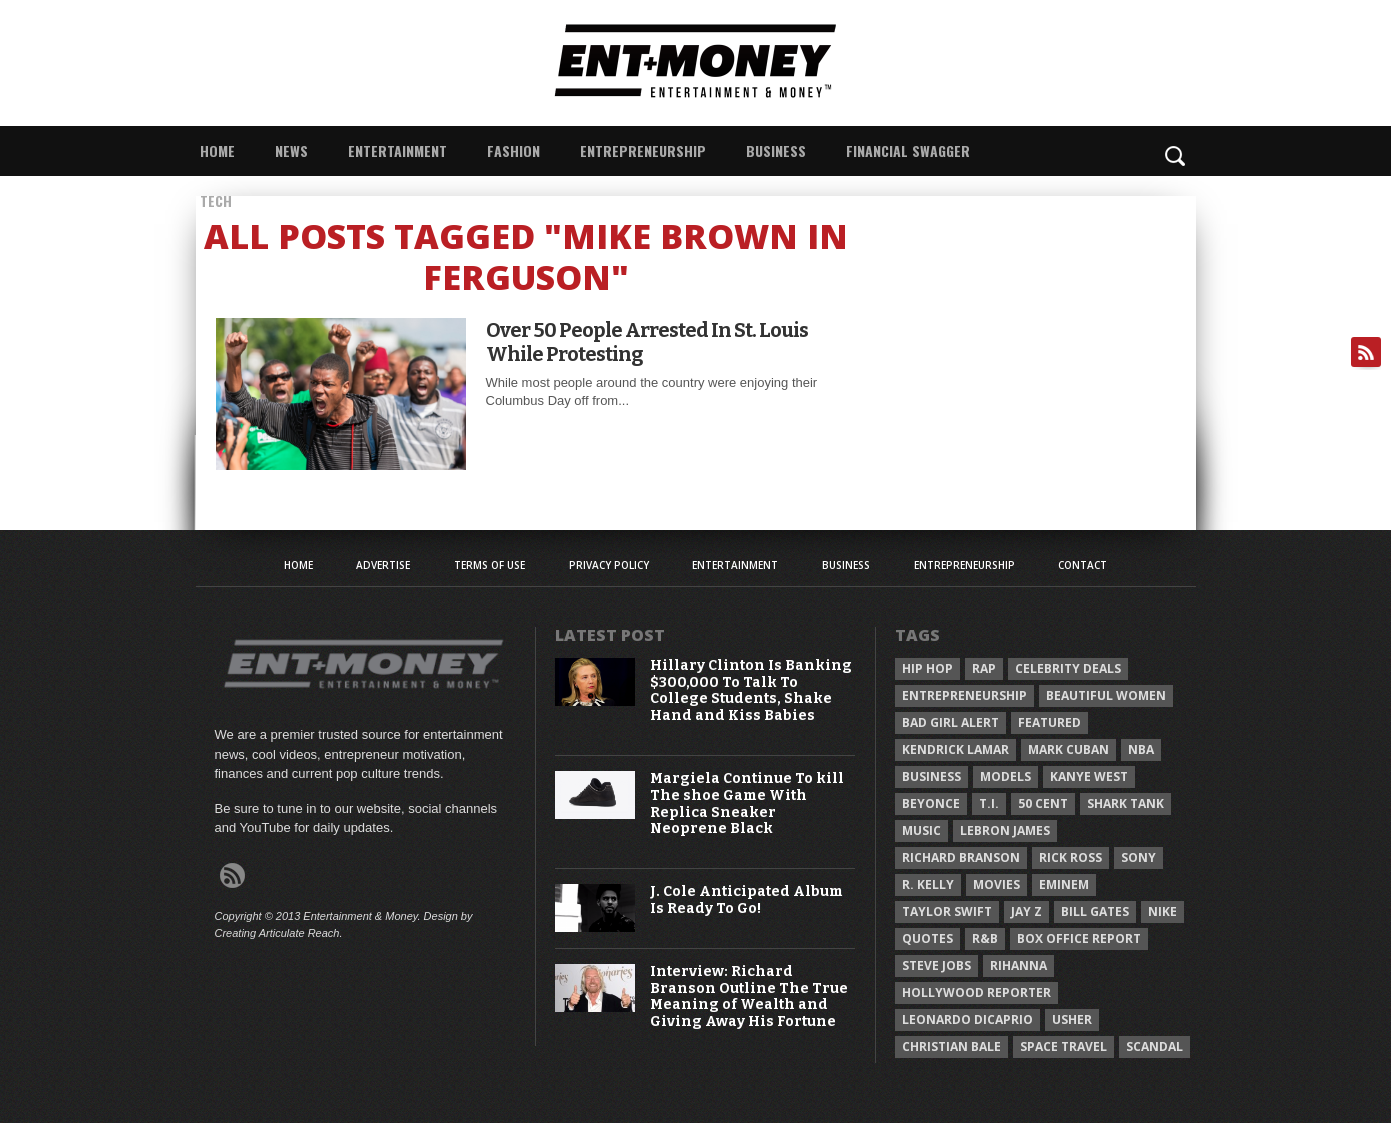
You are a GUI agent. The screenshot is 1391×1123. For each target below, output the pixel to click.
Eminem (1064, 884)
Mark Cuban (1068, 749)
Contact (1082, 565)
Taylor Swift (947, 911)
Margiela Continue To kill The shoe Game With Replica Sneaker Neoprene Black (747, 804)
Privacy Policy (609, 565)
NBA (1141, 749)
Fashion (513, 150)
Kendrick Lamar (955, 749)
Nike (1162, 911)
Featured (1049, 722)
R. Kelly (928, 884)
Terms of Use (489, 565)
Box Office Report (1079, 938)
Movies (996, 884)
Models (1005, 776)
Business (776, 150)
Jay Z (1026, 911)
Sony (1138, 857)
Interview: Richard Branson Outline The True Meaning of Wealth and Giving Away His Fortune (749, 997)
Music (921, 830)
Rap (984, 668)
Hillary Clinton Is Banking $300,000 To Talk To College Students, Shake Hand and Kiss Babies (751, 691)
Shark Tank (1125, 803)
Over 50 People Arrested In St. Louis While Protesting (647, 342)
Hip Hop (927, 668)
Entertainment (397, 150)
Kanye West (1089, 776)
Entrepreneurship (643, 150)
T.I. (989, 803)
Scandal (1154, 1046)
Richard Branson (961, 857)
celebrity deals (1068, 668)
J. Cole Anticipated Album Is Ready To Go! (746, 900)
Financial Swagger (908, 150)
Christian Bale (951, 1046)
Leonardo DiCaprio (967, 1019)
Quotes (927, 938)
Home (217, 150)
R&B (985, 938)
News (291, 150)
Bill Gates (1095, 911)
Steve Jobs (936, 965)
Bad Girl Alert (950, 722)
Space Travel (1063, 1046)
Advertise (383, 565)
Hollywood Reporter (976, 992)
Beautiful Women (1106, 695)
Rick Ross (1070, 857)
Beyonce (931, 803)
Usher (1072, 1019)
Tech (216, 200)
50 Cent (1043, 803)
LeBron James (1005, 830)
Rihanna (1018, 965)
